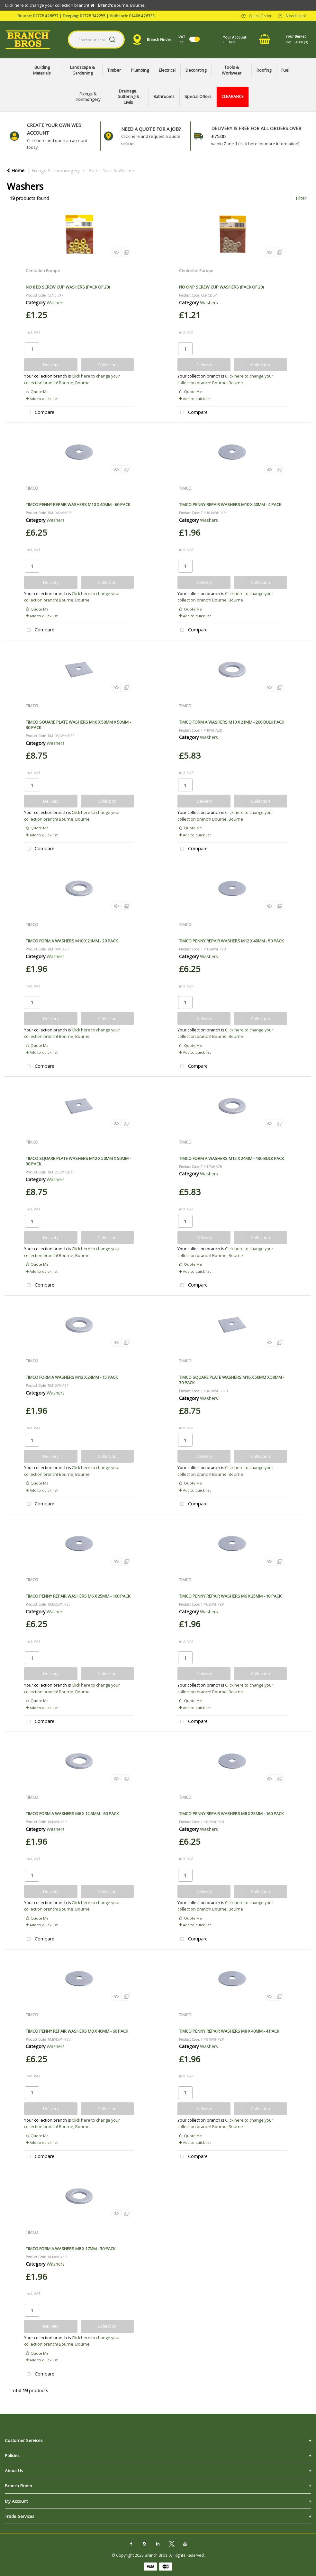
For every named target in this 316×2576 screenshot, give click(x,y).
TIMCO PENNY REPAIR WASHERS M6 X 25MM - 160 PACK (78, 1596)
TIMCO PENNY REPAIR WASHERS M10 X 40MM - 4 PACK (230, 504)
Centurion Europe (43, 270)
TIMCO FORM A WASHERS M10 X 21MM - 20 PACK (72, 941)
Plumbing (140, 70)
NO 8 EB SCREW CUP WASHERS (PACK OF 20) (68, 287)
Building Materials (42, 70)
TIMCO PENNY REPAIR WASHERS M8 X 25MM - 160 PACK (231, 1813)
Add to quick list (42, 398)
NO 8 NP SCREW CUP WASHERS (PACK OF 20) (221, 287)
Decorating (195, 70)
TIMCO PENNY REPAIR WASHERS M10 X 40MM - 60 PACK (78, 504)
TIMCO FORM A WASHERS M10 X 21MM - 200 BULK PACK (231, 722)
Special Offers (198, 96)
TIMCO (32, 488)
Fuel (285, 70)
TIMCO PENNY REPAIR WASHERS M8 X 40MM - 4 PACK (229, 2031)
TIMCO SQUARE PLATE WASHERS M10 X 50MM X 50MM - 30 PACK (78, 724)
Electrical (167, 70)
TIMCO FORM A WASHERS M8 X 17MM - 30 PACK (70, 2248)
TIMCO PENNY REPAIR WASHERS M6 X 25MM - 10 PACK (230, 1596)
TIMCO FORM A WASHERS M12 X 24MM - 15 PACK (72, 1377)
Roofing (264, 70)
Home (15, 170)
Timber (114, 70)
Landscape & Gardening (82, 70)
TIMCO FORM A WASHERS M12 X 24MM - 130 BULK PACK (231, 1158)
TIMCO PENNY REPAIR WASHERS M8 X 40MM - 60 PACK (77, 2031)
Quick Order (260, 15)
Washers (56, 302)
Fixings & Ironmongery (88, 97)
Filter (301, 198)
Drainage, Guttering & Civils (128, 96)
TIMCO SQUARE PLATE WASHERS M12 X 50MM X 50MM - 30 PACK (78, 1161)
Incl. (181, 39)
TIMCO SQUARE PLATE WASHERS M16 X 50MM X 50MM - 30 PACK (231, 1380)
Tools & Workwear (231, 70)
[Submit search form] (112, 39)
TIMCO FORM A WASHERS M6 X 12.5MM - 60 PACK (72, 1813)
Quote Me (37, 391)
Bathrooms (164, 96)
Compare (39, 412)
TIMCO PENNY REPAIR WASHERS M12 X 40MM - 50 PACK (231, 941)
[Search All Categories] (96, 39)
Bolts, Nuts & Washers (112, 170)
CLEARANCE (232, 96)
